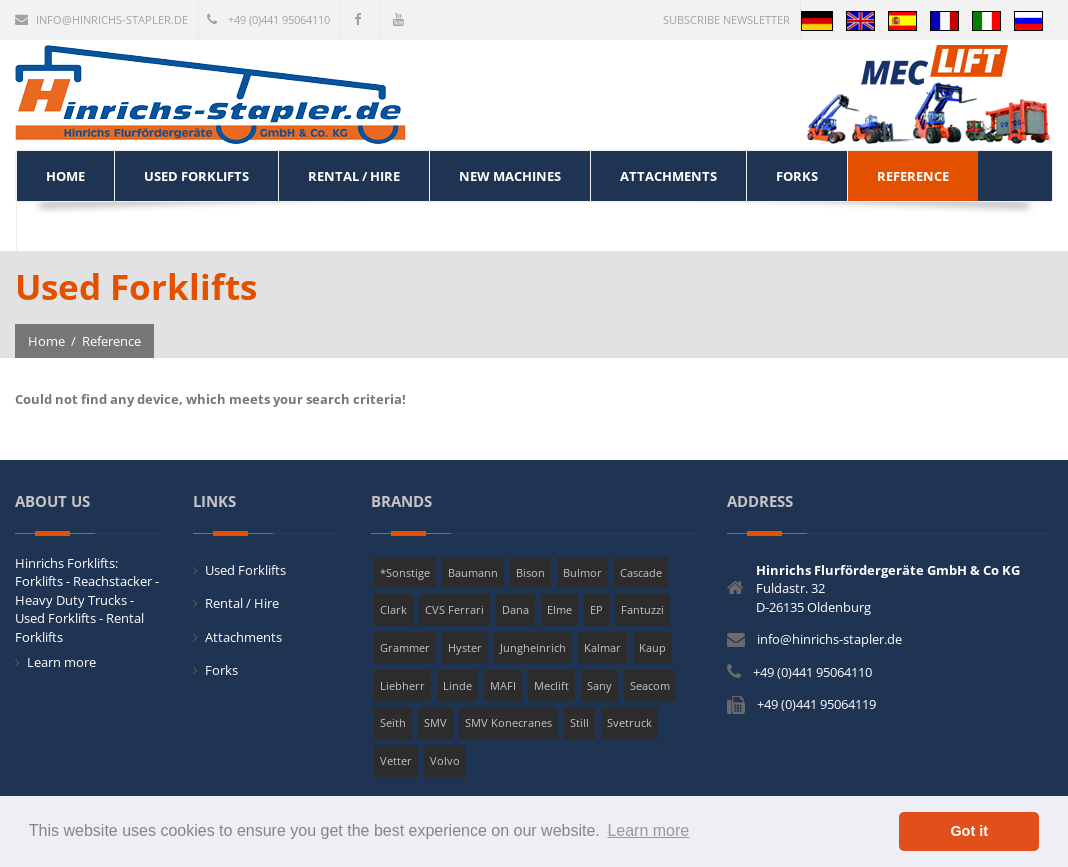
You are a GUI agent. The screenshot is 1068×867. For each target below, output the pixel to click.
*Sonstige (405, 572)
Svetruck (629, 722)
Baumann (473, 572)
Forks (221, 670)
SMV (435, 722)
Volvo (445, 760)
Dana (515, 609)
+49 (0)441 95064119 (816, 704)
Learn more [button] (648, 830)
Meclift (551, 685)
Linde (457, 685)
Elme (559, 609)
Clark (393, 609)
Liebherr (402, 685)
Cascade (641, 572)
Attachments (243, 637)
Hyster (465, 647)
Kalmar (602, 647)
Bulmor (582, 572)
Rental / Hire (242, 603)
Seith (393, 722)
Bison (530, 572)
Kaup (652, 647)
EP (596, 609)
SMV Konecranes (508, 722)
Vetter (396, 760)
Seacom (650, 685)
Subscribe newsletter (726, 19)
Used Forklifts (245, 570)
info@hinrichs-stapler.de (101, 19)
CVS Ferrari (454, 609)
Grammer (405, 647)
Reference (111, 341)
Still (579, 722)
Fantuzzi (642, 609)
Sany (599, 685)
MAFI (503, 685)
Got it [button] (969, 831)
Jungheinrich (533, 647)
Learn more (61, 662)
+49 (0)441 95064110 (268, 19)
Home (46, 341)
